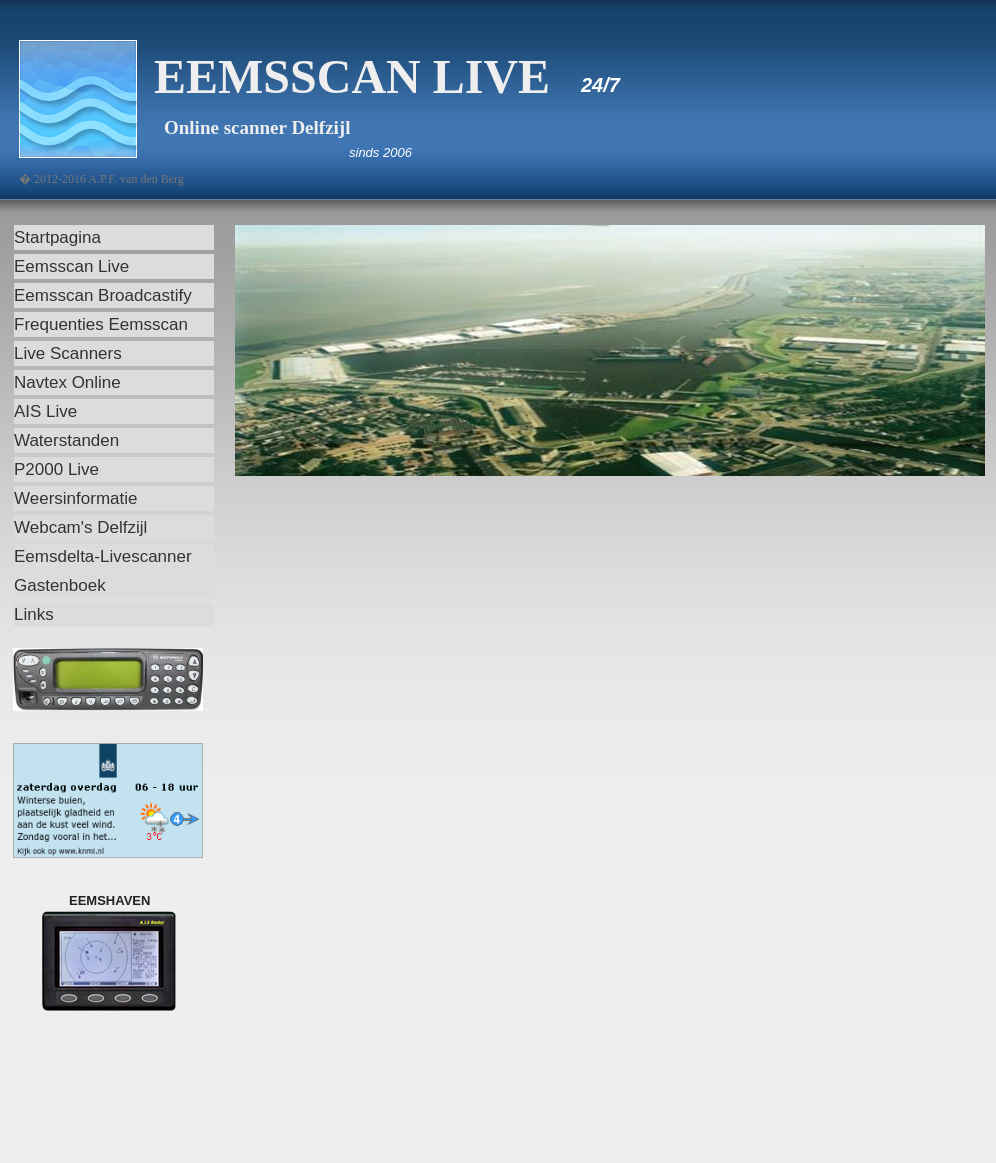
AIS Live (45, 411)
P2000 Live (56, 469)
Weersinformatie (75, 498)
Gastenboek (60, 585)
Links (34, 614)
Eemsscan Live (71, 266)
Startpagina (57, 237)
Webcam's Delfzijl (80, 527)
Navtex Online (67, 382)
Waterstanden (66, 440)
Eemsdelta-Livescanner (103, 556)
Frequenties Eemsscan (101, 324)
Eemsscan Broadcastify (103, 295)
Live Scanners (68, 353)
